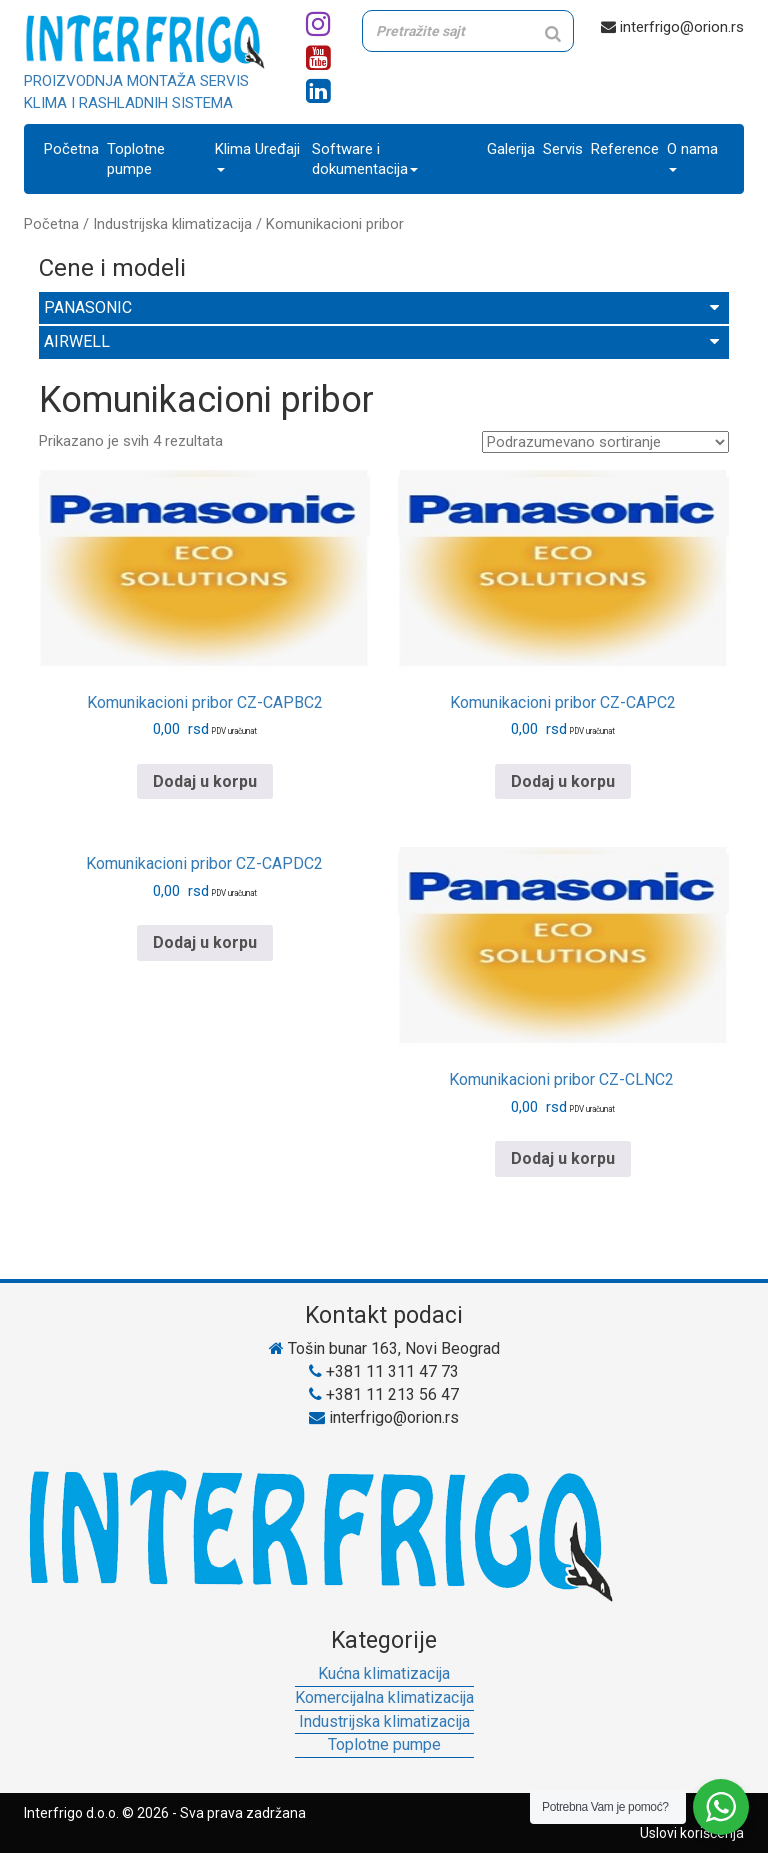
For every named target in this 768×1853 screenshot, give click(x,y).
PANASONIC (381, 307)
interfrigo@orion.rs (672, 27)
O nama (692, 156)
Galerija (511, 149)
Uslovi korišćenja (692, 1833)
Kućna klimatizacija (384, 1673)
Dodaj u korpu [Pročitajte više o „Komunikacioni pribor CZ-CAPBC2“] (205, 781)
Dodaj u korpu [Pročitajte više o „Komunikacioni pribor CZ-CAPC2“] (563, 781)
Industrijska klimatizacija (172, 224)
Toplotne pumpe (136, 159)
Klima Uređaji (257, 156)
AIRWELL (381, 341)
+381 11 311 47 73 (384, 1371)
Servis (563, 149)
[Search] (553, 33)
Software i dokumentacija (365, 159)
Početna (71, 149)
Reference (625, 149)
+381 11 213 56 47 (384, 1394)
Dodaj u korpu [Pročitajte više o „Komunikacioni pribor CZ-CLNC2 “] (563, 1158)
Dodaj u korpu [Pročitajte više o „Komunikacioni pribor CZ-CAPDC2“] (205, 942)
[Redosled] (605, 442)
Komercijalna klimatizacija (384, 1697)
